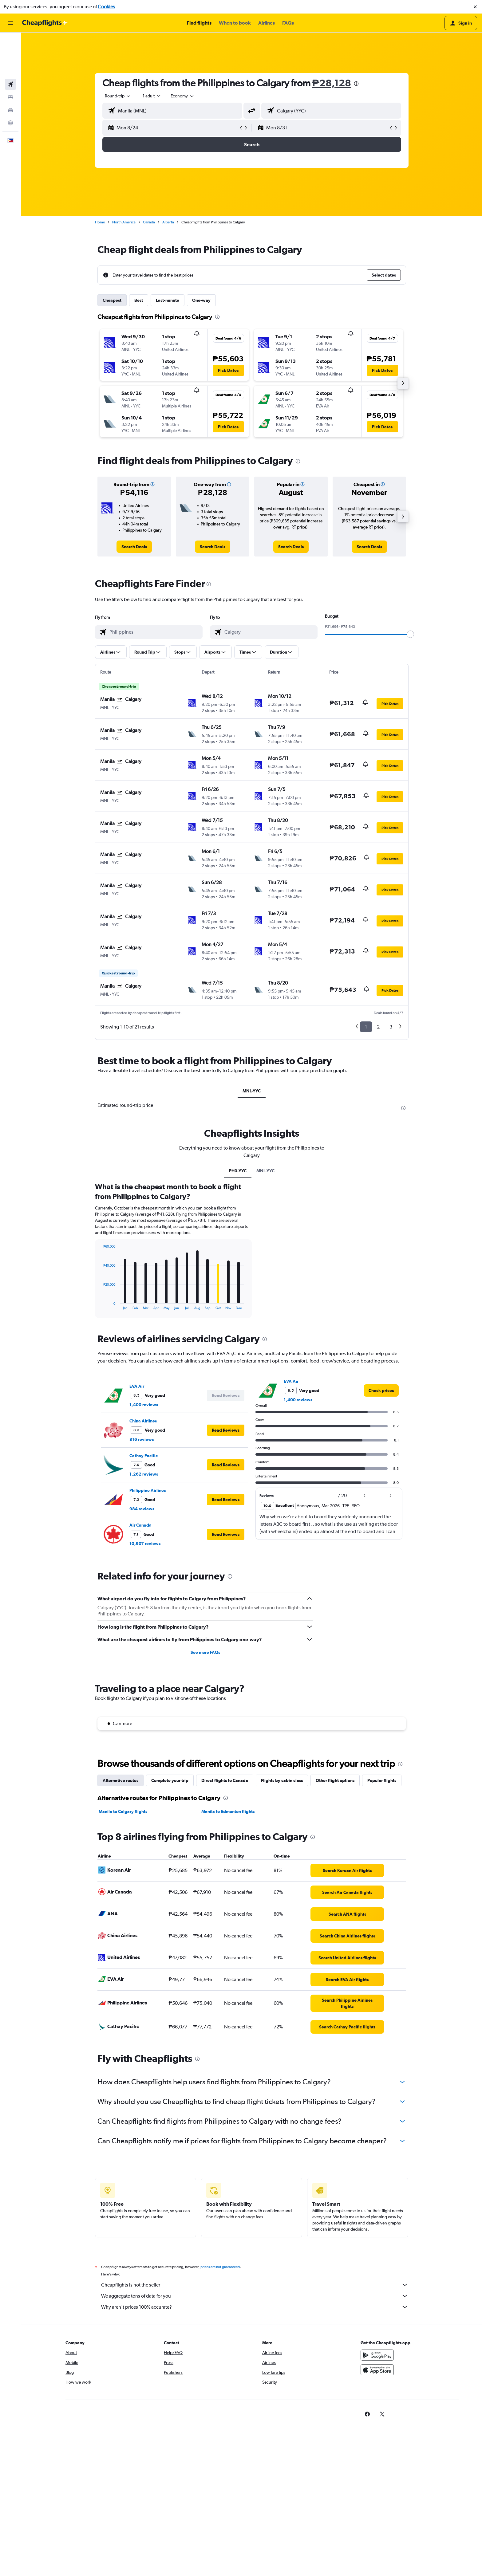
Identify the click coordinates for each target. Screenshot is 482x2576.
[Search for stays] (10, 55)
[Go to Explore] (10, 80)
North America (124, 222)
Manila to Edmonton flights (228, 1958)
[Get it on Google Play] (377, 2509)
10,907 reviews (144, 1690)
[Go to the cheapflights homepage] (45, 23)
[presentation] (356, 83)
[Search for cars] (10, 67)
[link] (134, 547)
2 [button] (378, 1027)
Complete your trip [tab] (169, 1927)
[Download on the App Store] (377, 2523)
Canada (149, 222)
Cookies (106, 7)
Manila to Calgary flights (123, 1958)
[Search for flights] (10, 42)
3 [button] (390, 1027)
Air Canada (140, 1672)
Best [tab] (138, 300)
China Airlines (143, 1568)
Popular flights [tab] (381, 1927)
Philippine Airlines (147, 1637)
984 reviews (141, 1656)
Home (100, 222)
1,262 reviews (143, 1621)
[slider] (410, 634)
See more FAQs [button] (205, 1799)
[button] (475, 7)
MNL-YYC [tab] (252, 1090)
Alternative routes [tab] (120, 1927)
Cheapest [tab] (112, 300)
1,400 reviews (143, 1551)
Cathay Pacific (143, 1602)
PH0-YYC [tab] (238, 1318)
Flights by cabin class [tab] (282, 1927)
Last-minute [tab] (167, 300)
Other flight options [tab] (335, 1927)
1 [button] (366, 1027)
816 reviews (141, 1586)
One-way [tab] (201, 300)
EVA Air (136, 1533)
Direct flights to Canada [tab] (224, 1927)
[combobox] (118, 96)
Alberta (168, 222)
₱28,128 (331, 82)
